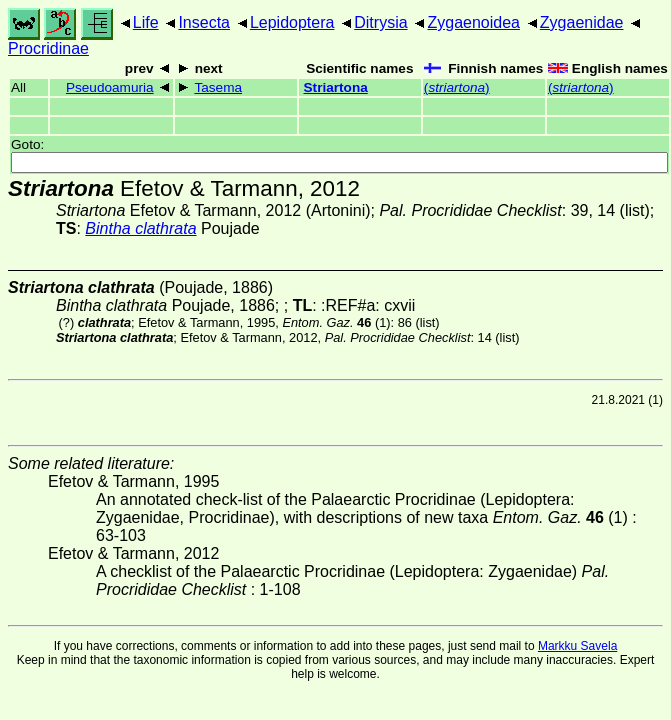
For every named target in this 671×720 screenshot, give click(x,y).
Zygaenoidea (473, 22)
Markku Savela (577, 646)
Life (146, 22)
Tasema (218, 87)
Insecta (204, 22)
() (457, 87)
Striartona (336, 87)
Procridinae (48, 48)
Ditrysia (380, 22)
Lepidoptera (292, 22)
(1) (336, 322)
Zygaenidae (582, 22)
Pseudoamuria (110, 87)
